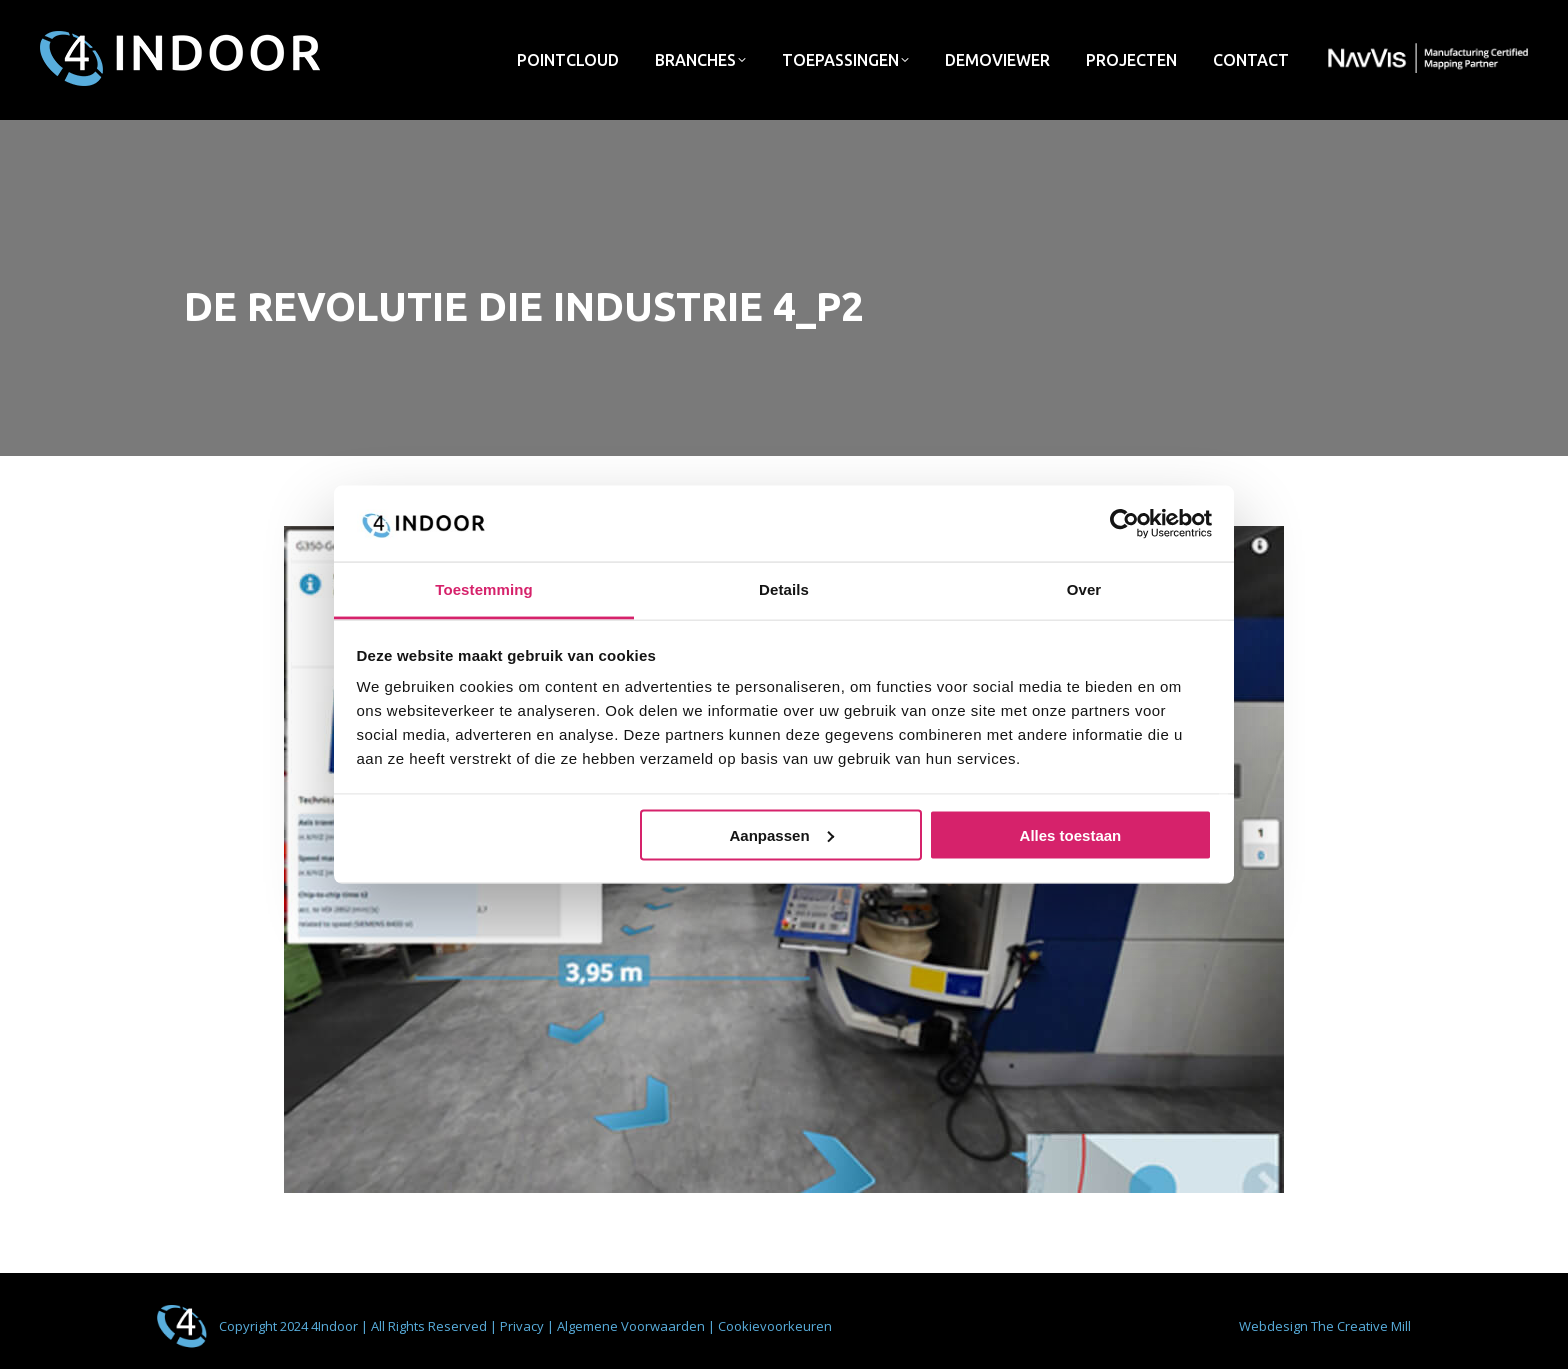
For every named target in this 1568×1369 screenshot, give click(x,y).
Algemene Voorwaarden (632, 1326)
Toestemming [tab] (484, 589)
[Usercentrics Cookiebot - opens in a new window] (1124, 523)
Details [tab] (784, 589)
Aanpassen (782, 834)
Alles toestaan (1071, 834)
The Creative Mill (1361, 1326)
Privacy (523, 1326)
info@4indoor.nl (1235, 18)
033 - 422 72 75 (1372, 18)
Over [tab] (1084, 589)
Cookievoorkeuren (775, 1326)
